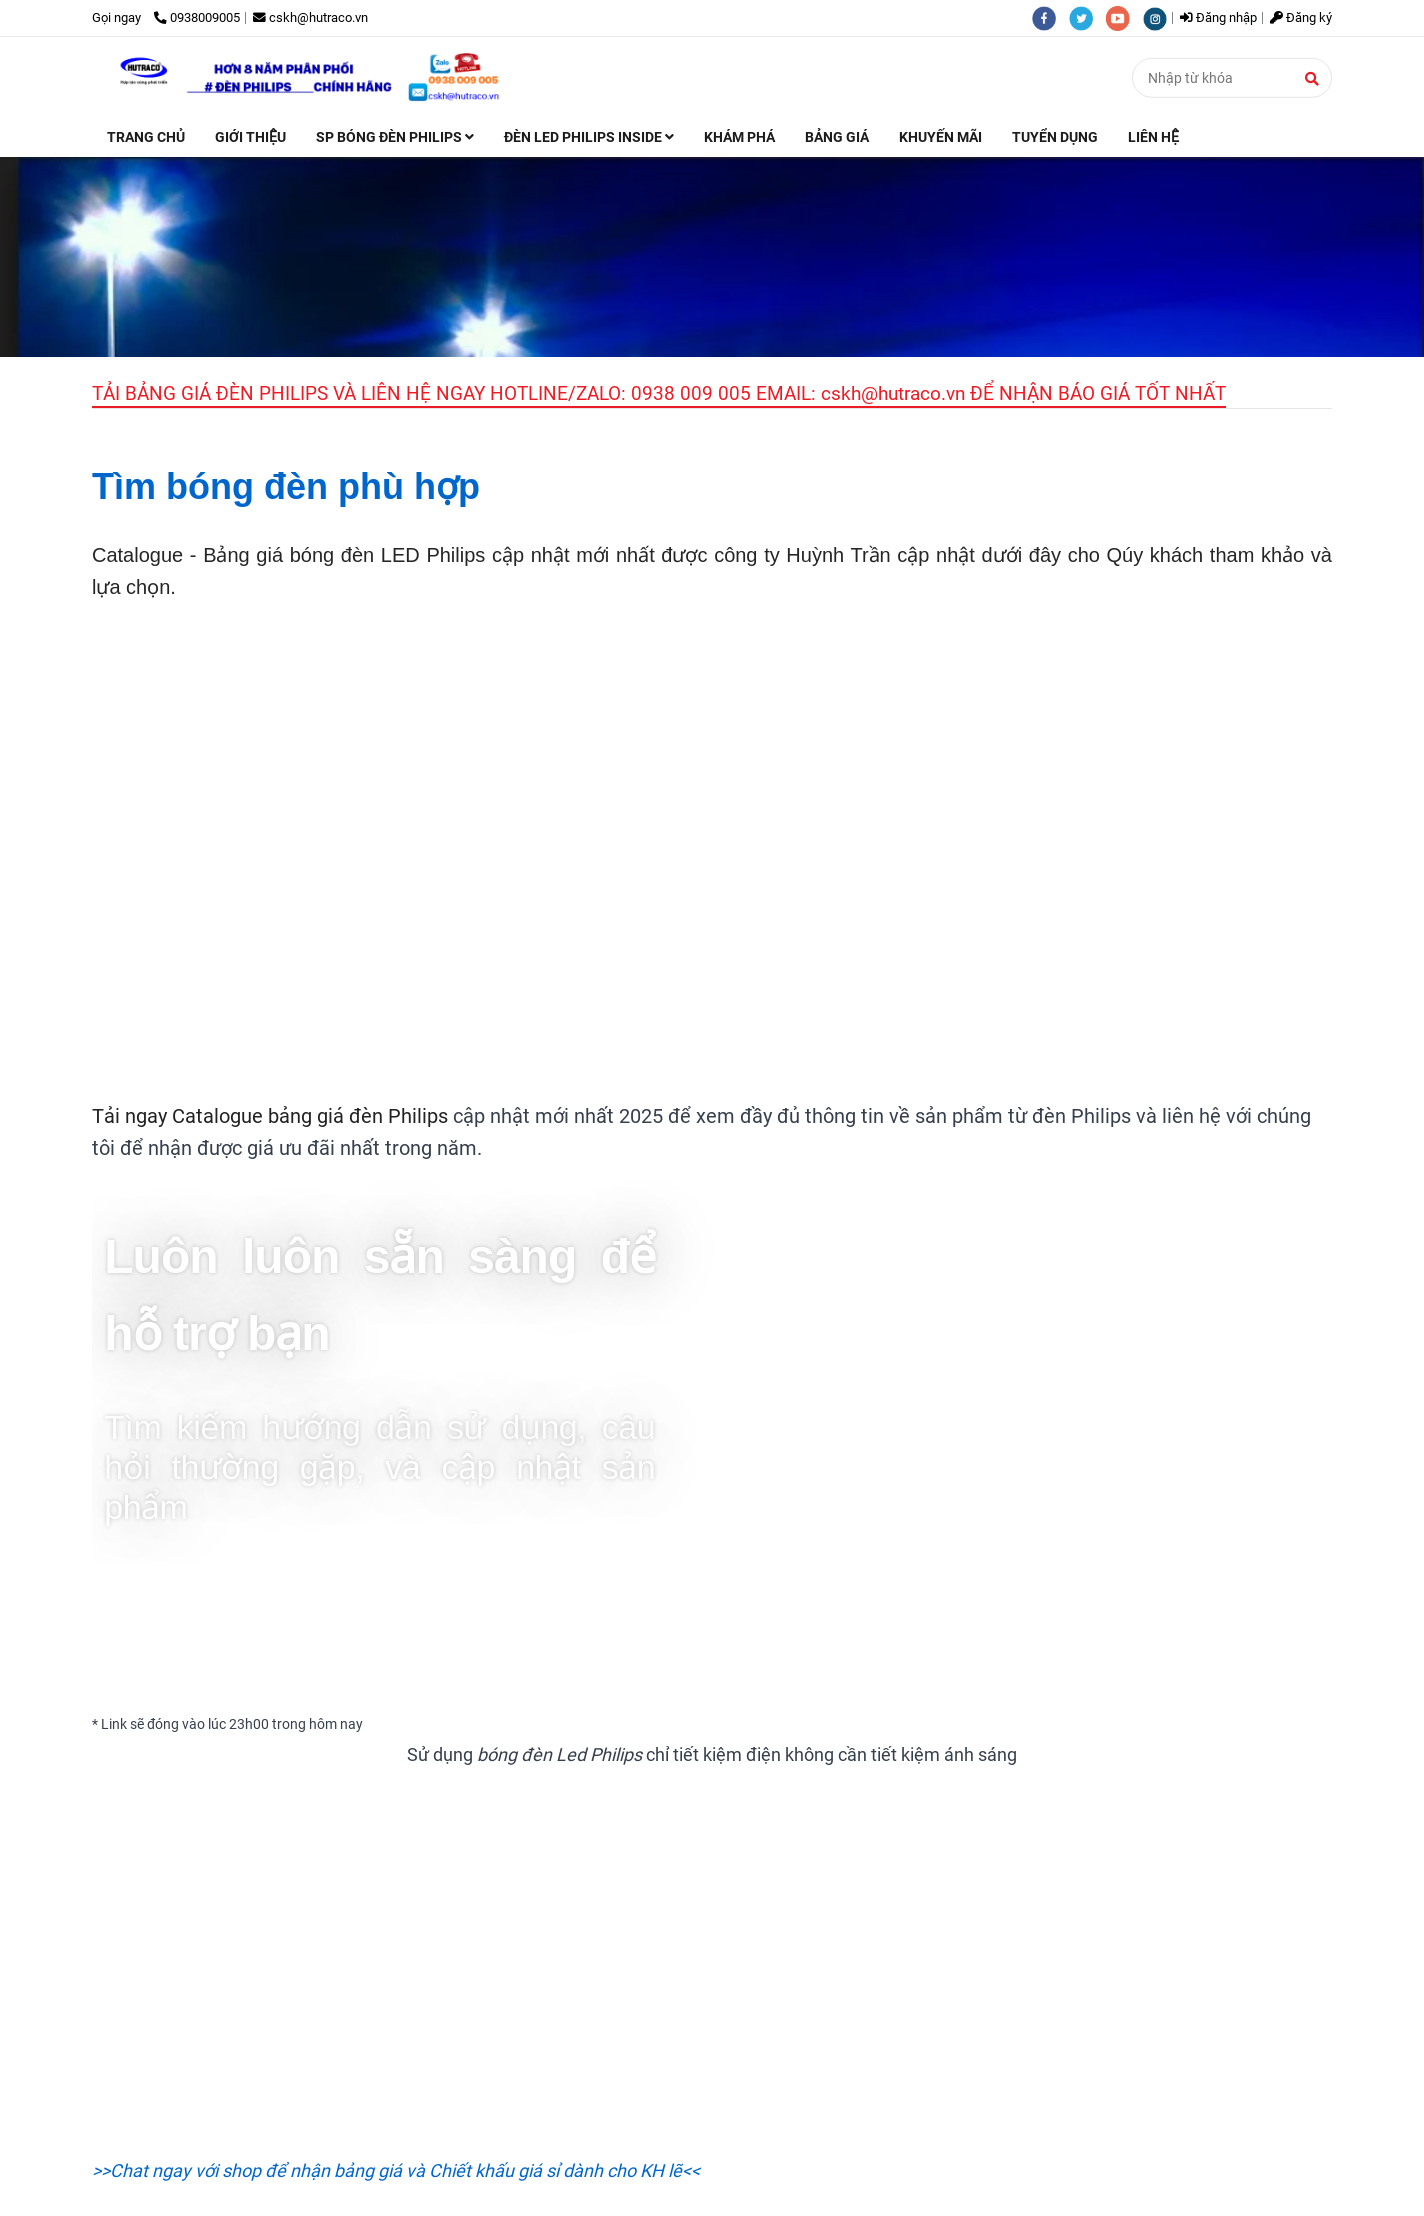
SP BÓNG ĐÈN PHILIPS (395, 137)
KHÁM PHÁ (739, 137)
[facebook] (1050, 17)
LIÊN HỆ (1153, 137)
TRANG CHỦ (146, 137)
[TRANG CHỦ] (313, 77)
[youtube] (1124, 17)
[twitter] (1087, 17)
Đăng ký (1301, 17)
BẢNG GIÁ (837, 137)
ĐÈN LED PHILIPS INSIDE (589, 137)
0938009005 (197, 17)
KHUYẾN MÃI (940, 137)
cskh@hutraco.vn (310, 17)
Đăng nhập (1218, 17)
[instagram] (1160, 17)
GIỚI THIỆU (250, 137)
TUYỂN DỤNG (1055, 137)
